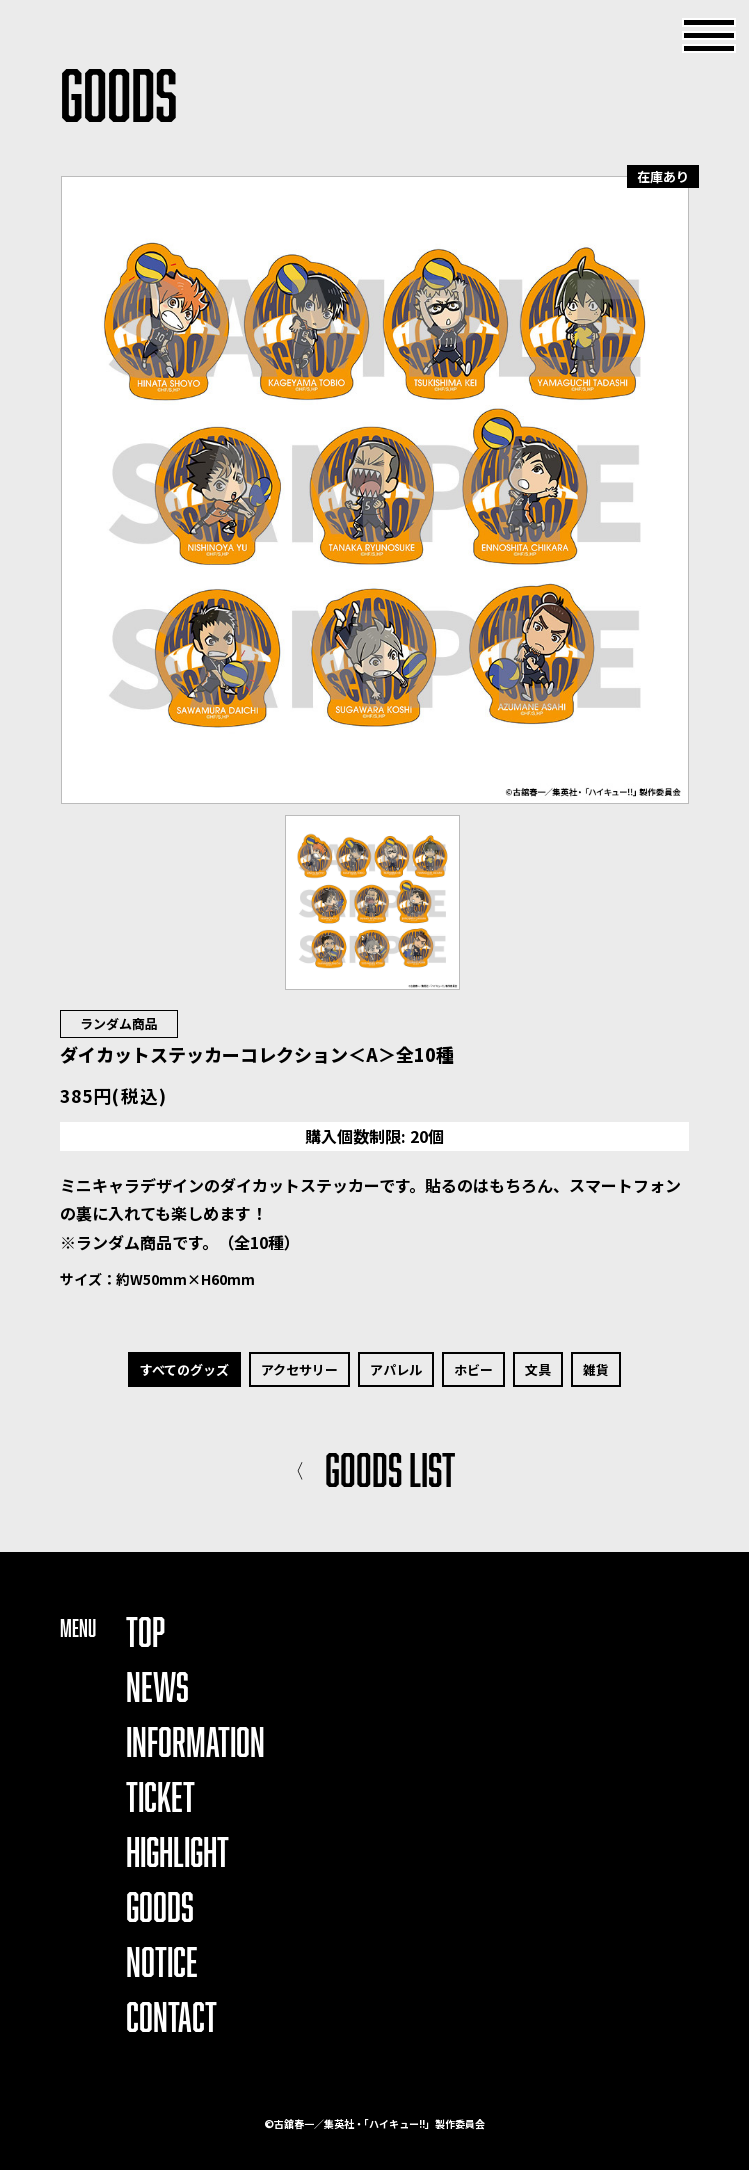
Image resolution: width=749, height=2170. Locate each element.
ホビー (473, 1369)
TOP (145, 1631)
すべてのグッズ (184, 1369)
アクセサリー (299, 1369)
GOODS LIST (370, 1469)
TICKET (160, 1796)
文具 (538, 1369)
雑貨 (596, 1369)
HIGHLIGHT (177, 1851)
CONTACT (171, 2016)
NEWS (157, 1686)
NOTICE (162, 1961)
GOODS (160, 1906)
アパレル (396, 1369)
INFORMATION (195, 1741)
